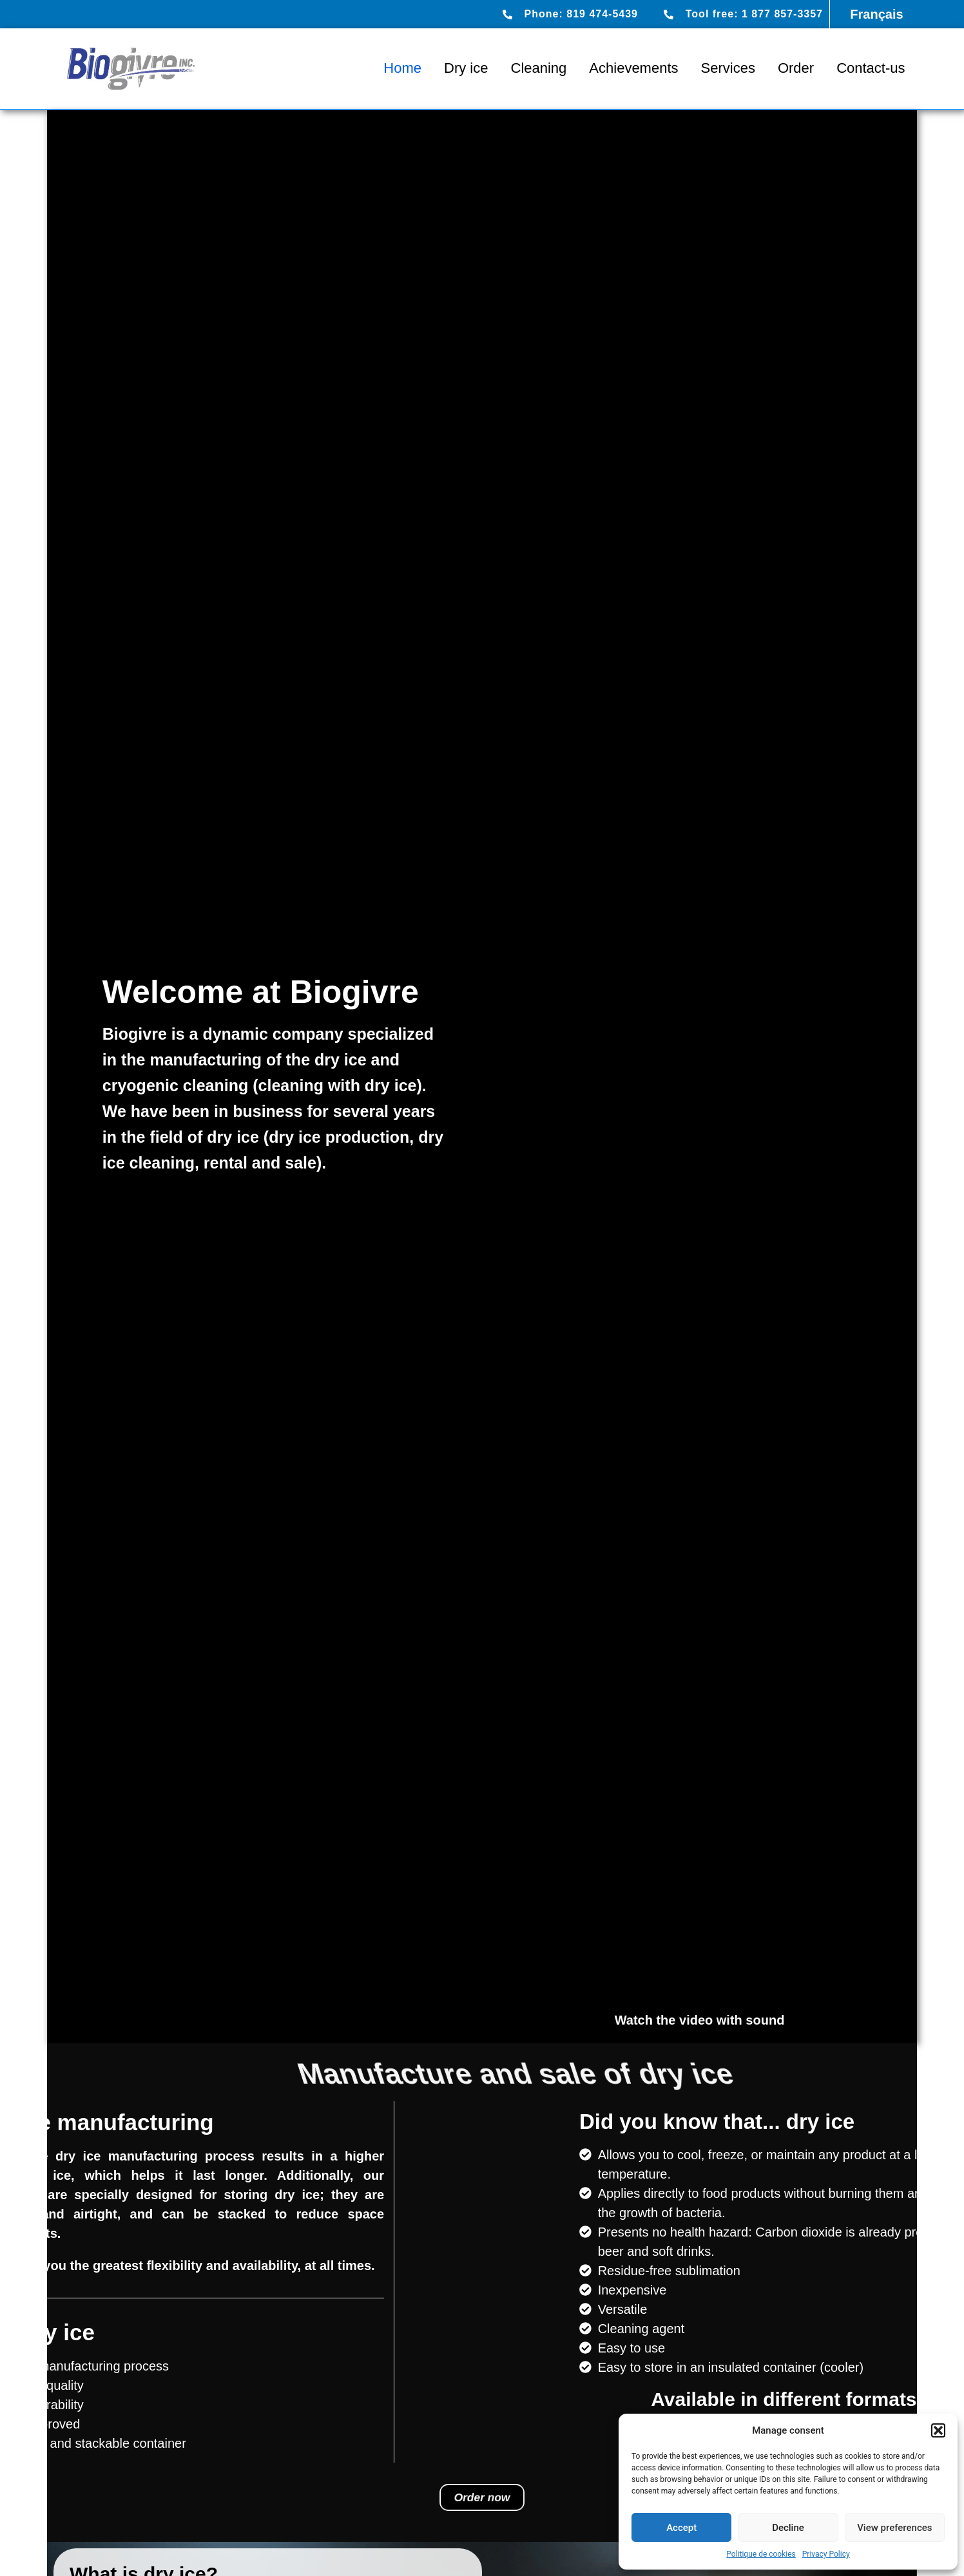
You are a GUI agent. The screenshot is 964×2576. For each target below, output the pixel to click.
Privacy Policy (826, 2554)
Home (402, 68)
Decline (788, 2527)
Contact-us (870, 68)
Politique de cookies (760, 2554)
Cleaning (539, 68)
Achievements (633, 68)
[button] (938, 2430)
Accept (681, 2527)
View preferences (894, 2527)
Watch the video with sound (700, 2020)
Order (796, 68)
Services (728, 68)
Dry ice (466, 68)
